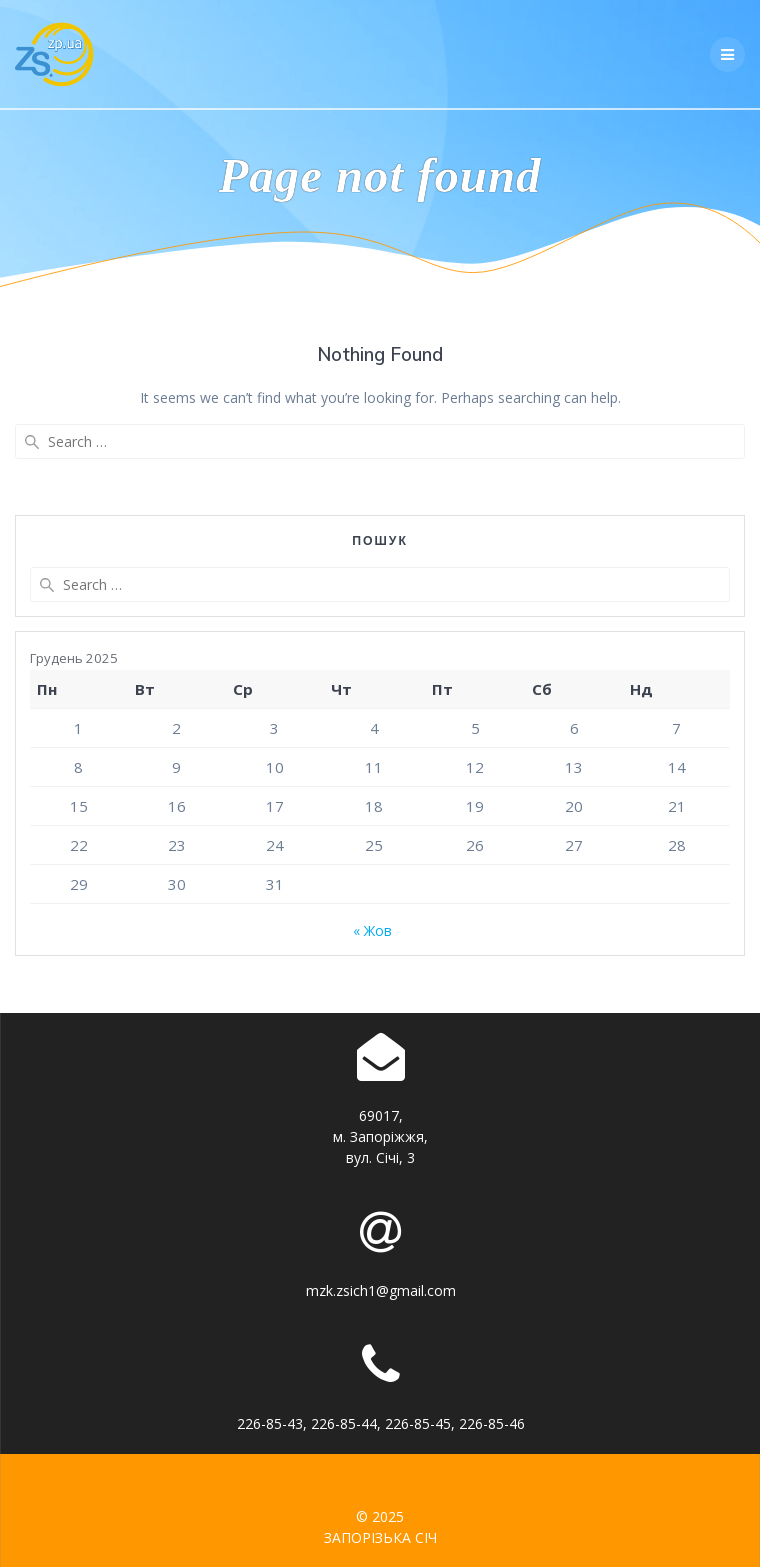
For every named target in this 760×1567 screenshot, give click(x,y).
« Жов (372, 930)
